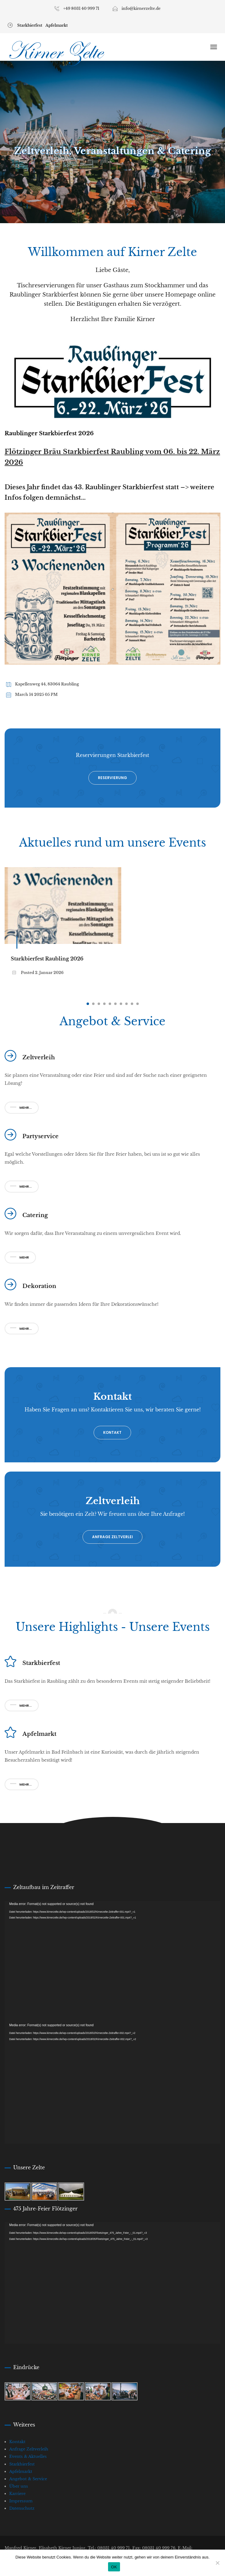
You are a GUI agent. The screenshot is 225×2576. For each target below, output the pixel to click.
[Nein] (217, 2563)
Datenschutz (21, 2508)
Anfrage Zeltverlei (112, 1536)
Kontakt (112, 1432)
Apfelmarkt (56, 25)
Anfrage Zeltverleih (28, 2449)
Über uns (18, 2486)
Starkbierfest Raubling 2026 (47, 959)
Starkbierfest (29, 25)
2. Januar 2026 (49, 972)
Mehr (19, 1257)
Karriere (17, 2493)
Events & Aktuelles (28, 2456)
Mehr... (21, 1107)
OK (114, 2567)
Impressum (21, 2501)
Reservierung (112, 777)
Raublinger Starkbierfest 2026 (49, 433)
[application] (112, 1961)
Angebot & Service (28, 2478)
